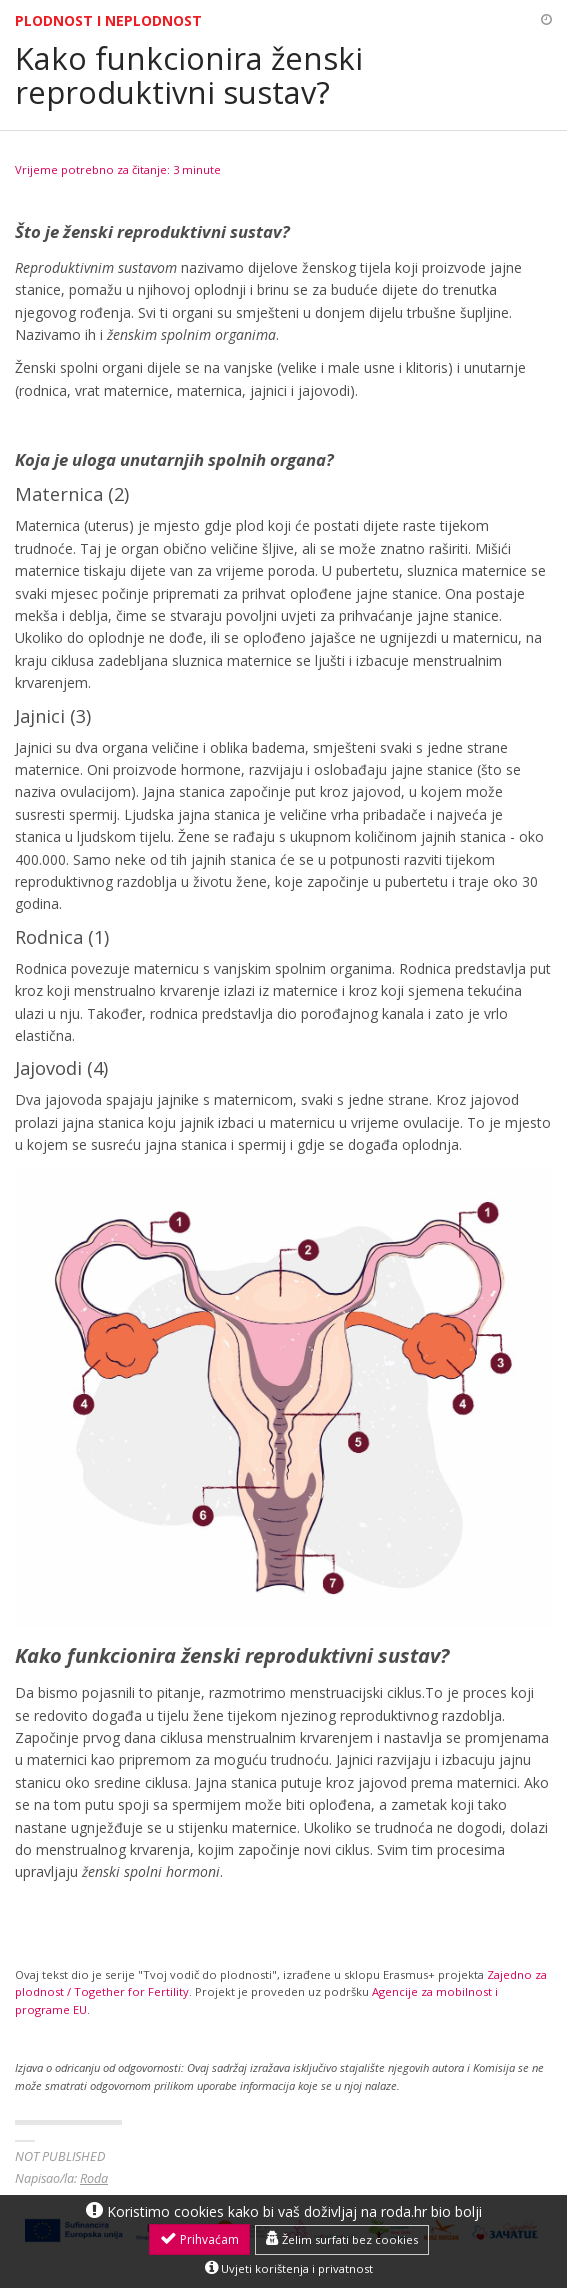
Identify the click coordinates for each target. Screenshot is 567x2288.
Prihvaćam (199, 2239)
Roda (94, 2178)
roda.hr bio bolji (431, 2211)
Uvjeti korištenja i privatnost (289, 2268)
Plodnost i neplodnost (108, 20)
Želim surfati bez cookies (342, 2239)
